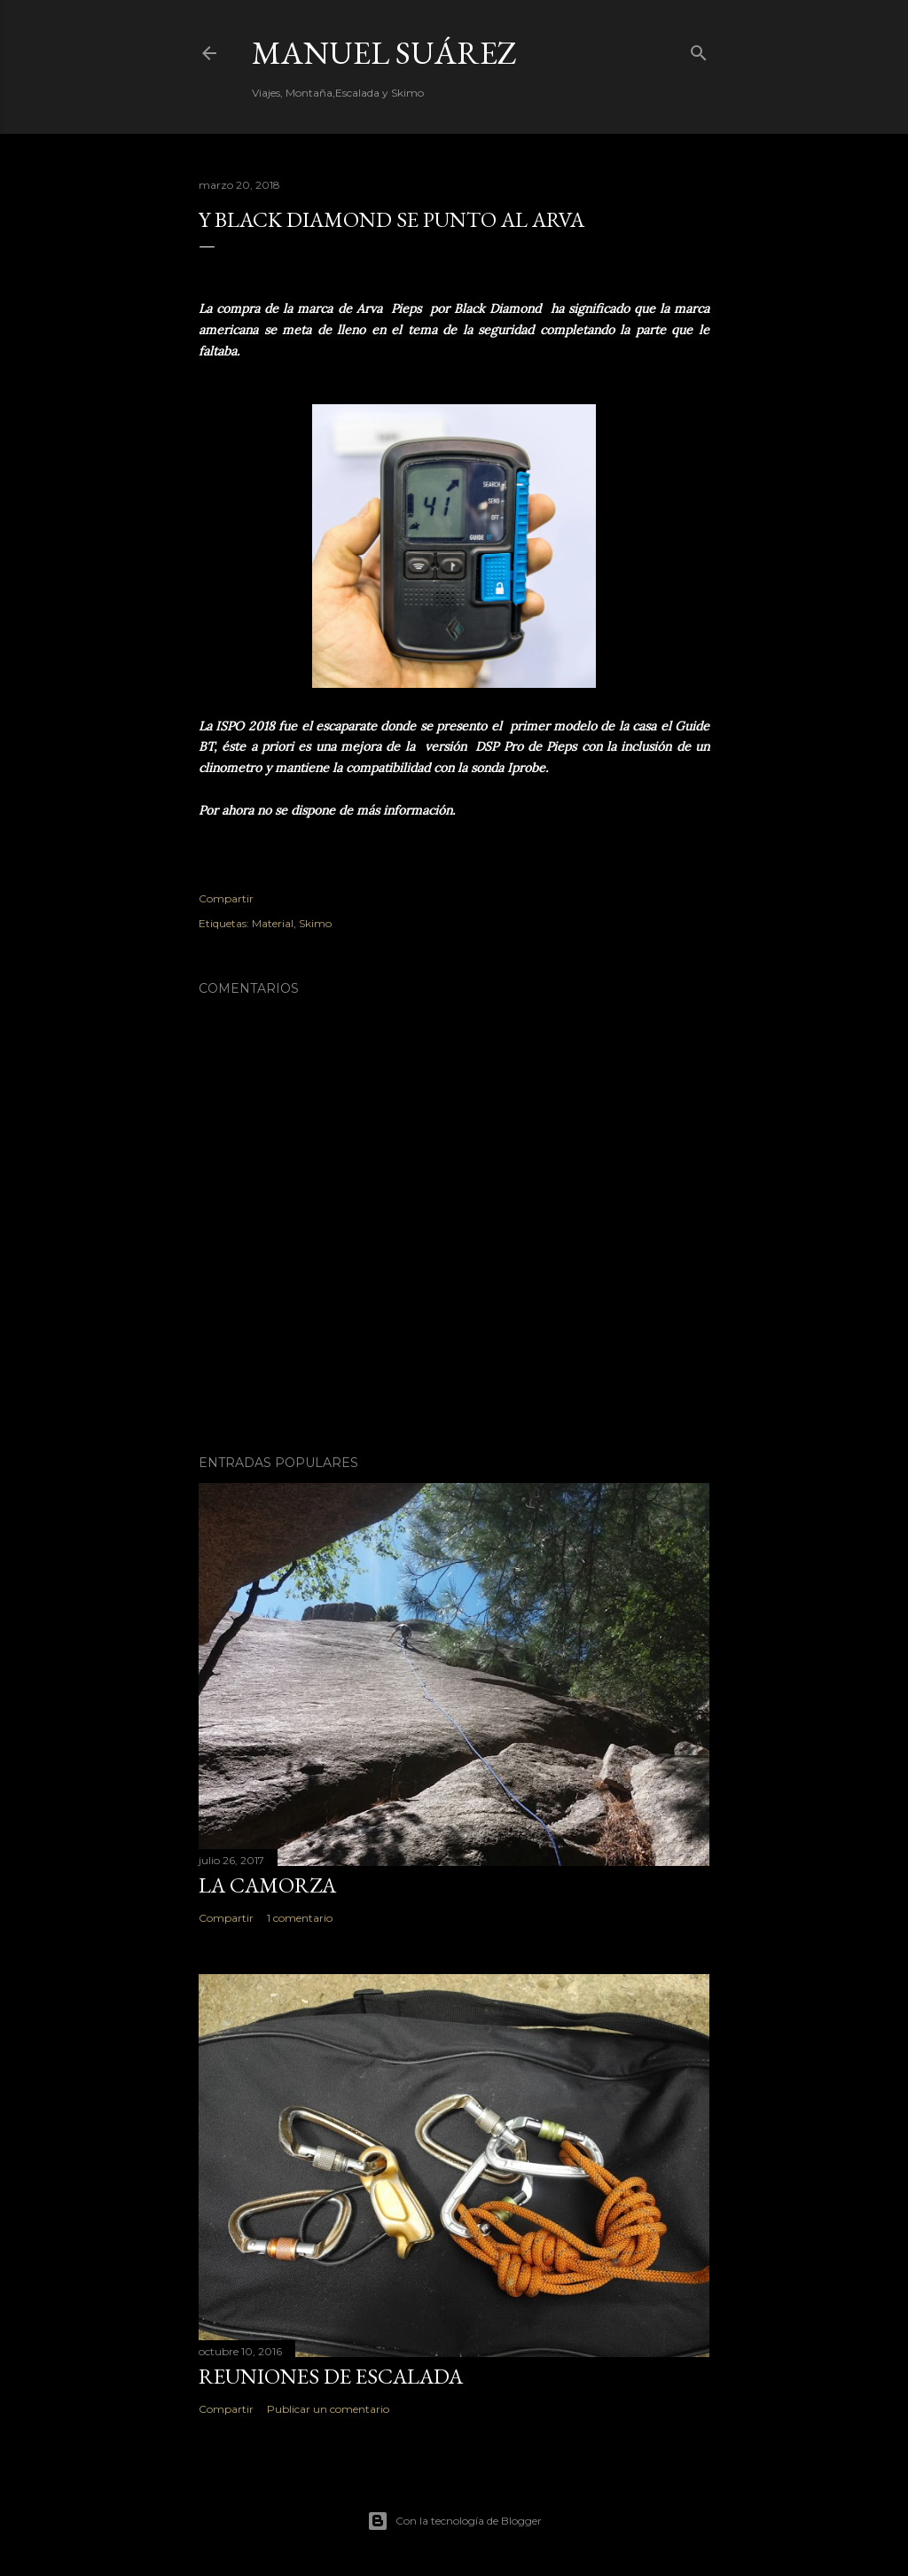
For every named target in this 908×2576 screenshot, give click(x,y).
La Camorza (267, 1885)
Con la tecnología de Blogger (454, 2521)
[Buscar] (698, 49)
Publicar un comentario (328, 2409)
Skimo (315, 923)
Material (273, 923)
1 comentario (300, 1917)
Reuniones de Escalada (331, 2376)
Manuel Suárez (384, 53)
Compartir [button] (226, 898)
